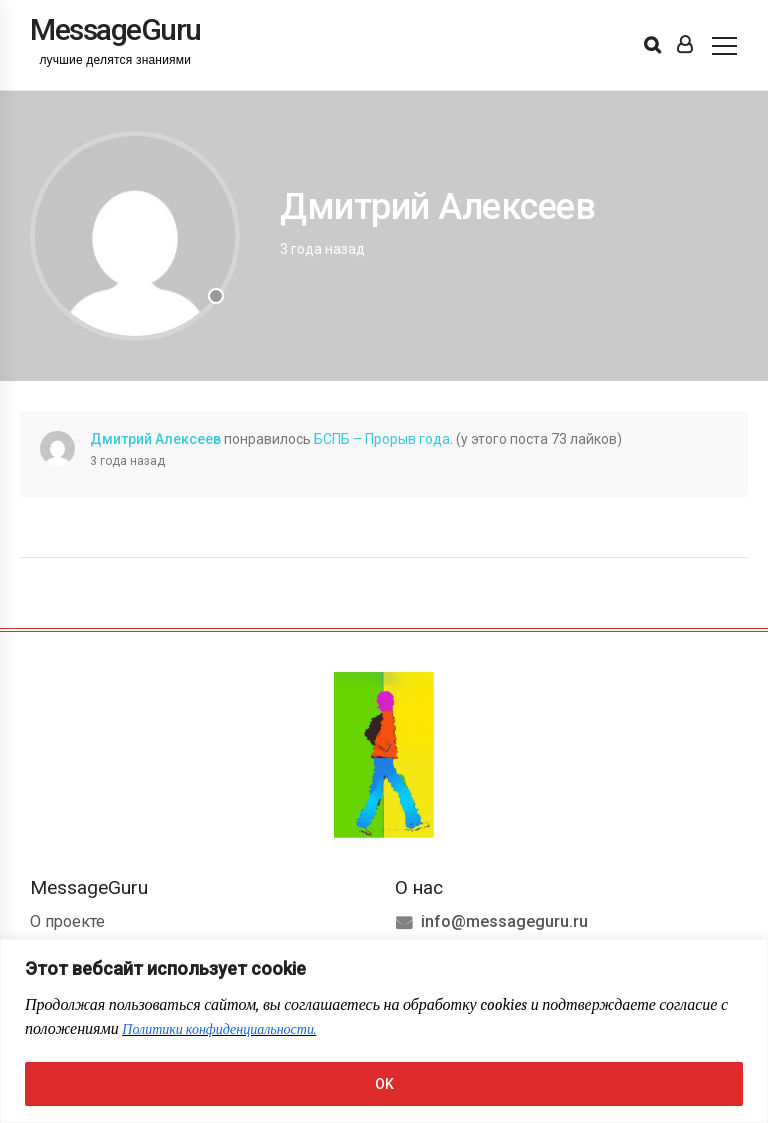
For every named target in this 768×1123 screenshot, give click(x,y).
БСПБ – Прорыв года (382, 439)
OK (384, 1084)
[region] (384, 1031)
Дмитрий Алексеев (155, 439)
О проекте (67, 921)
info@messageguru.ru (504, 921)
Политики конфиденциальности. (219, 1029)
